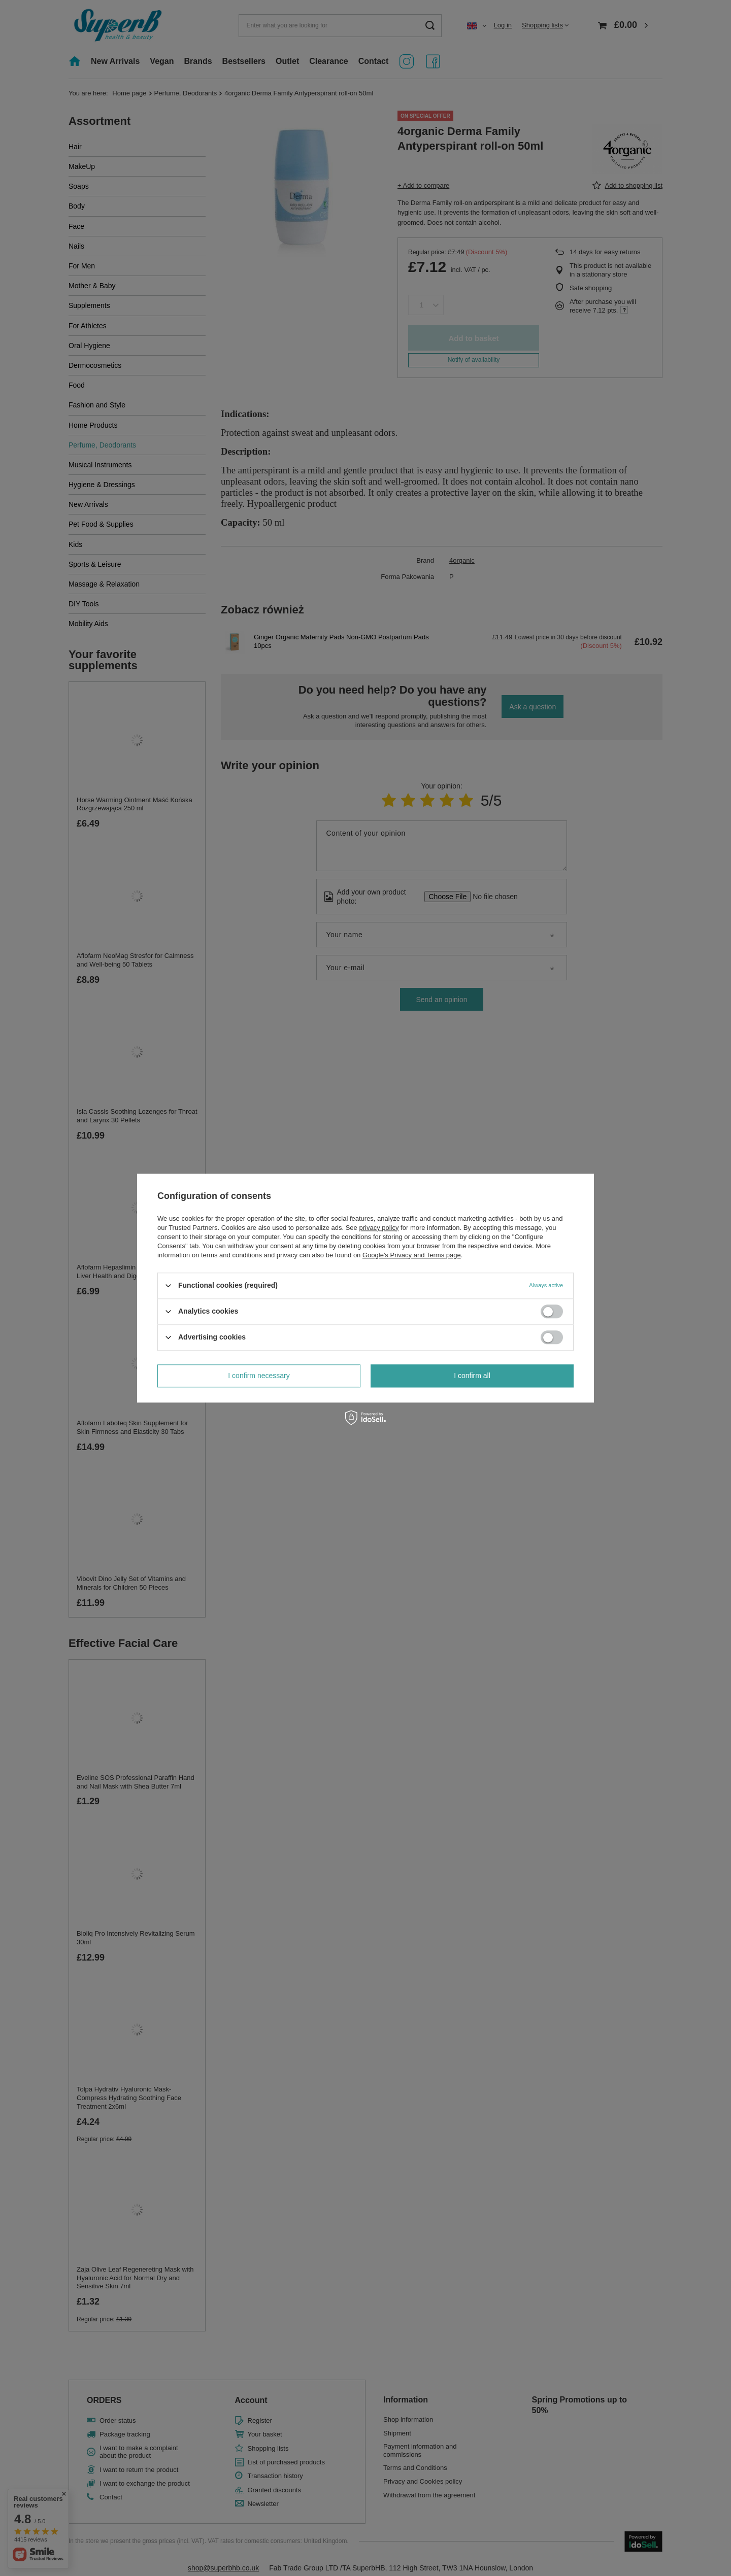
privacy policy (378, 1227)
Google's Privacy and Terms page (411, 1255)
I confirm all (472, 1375)
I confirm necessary (258, 1375)
